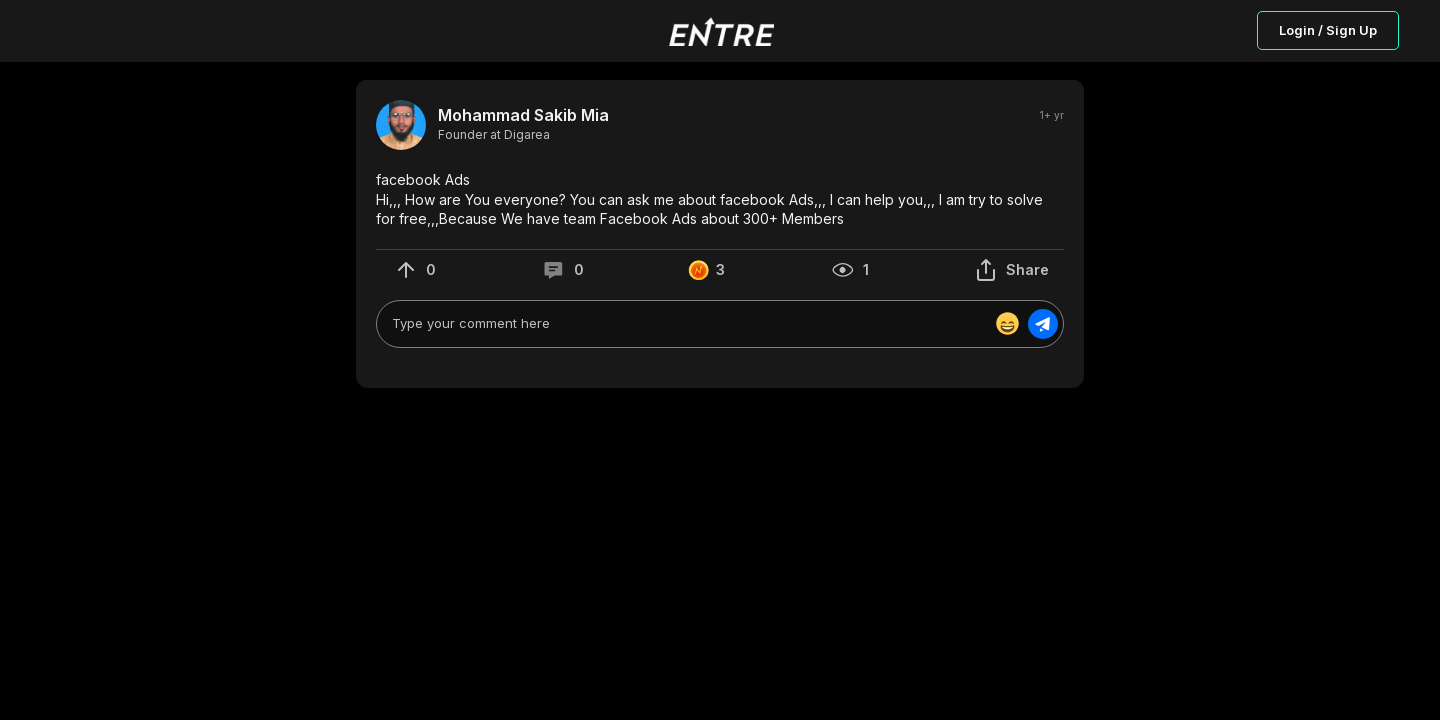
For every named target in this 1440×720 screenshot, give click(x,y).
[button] (720, 199)
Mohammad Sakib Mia (523, 115)
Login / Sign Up (1328, 30)
